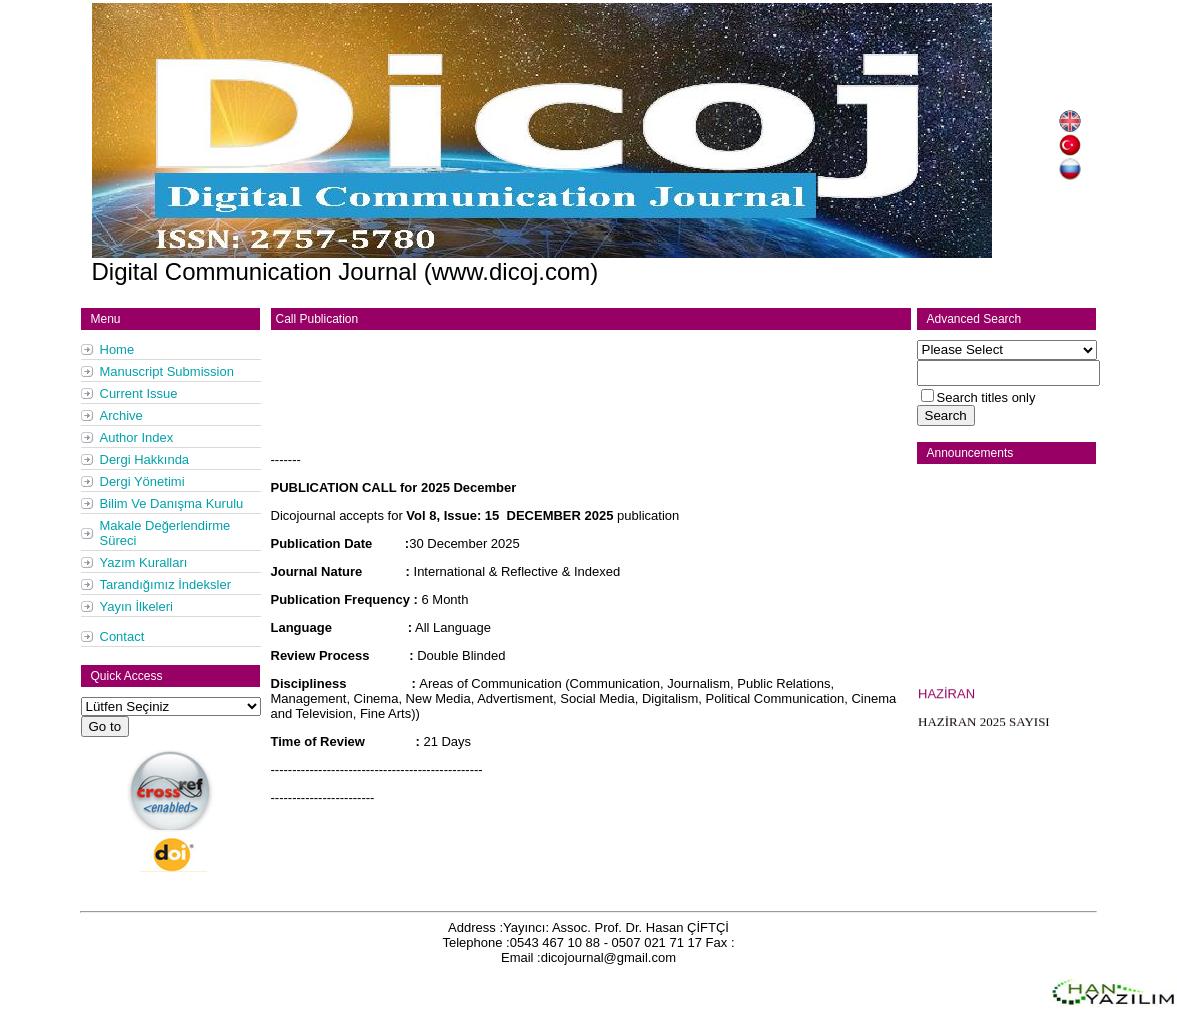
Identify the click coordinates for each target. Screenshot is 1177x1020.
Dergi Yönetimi (142, 481)
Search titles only (986, 397)
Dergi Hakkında (145, 459)
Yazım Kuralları (144, 562)
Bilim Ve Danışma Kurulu (172, 503)
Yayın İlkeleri (136, 606)
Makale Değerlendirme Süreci (165, 533)
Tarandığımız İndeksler (166, 584)
